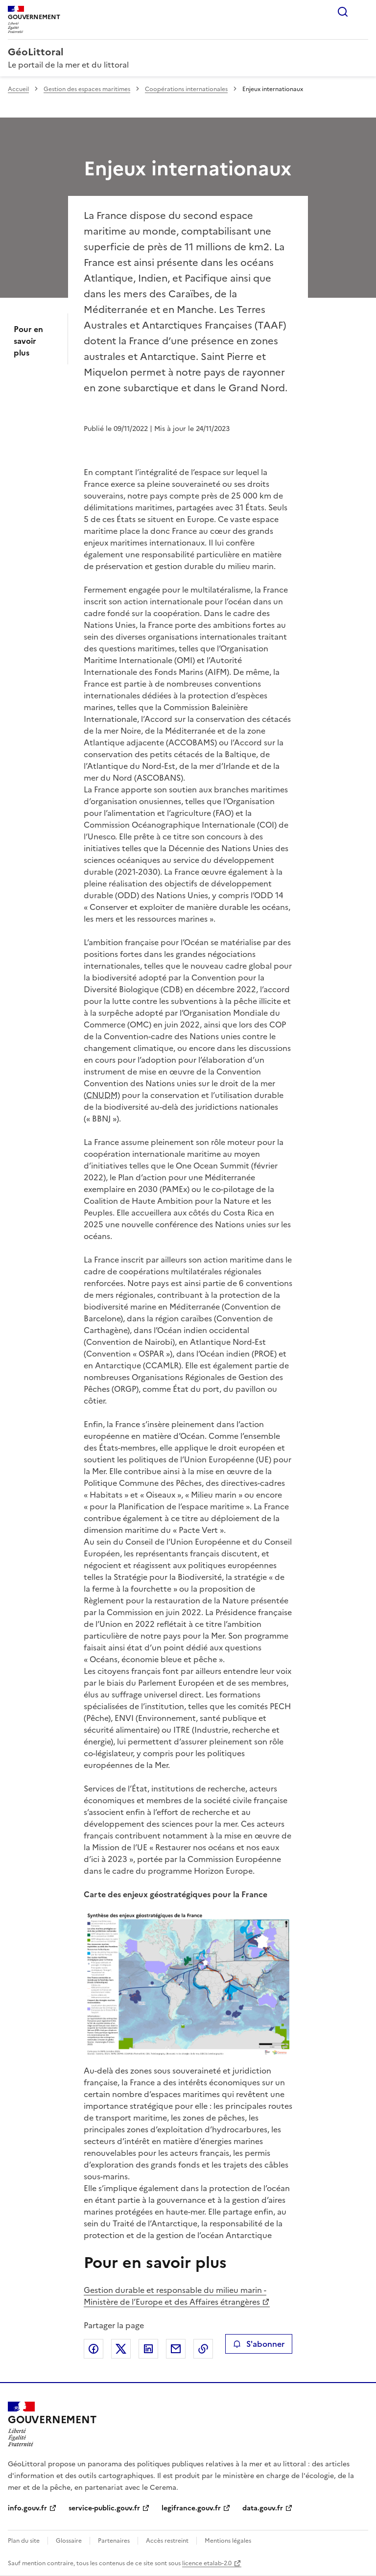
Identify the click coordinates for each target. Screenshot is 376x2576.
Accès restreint (167, 2540)
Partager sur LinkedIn (148, 2349)
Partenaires (114, 2540)
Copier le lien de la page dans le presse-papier (203, 2349)
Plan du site (24, 2540)
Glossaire (69, 2540)
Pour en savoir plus (28, 340)
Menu (362, 12)
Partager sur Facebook (93, 2349)
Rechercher (342, 12)
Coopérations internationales (186, 89)
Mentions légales (228, 2540)
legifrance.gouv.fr (191, 2508)
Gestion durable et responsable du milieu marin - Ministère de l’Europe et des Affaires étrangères (175, 2296)
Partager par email (176, 2349)
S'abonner (258, 2344)
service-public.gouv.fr (104, 2508)
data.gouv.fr (262, 2508)
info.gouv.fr (27, 2508)
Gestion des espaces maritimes (87, 89)
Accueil (18, 89)
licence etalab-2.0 (207, 2563)
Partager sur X (121, 2349)
